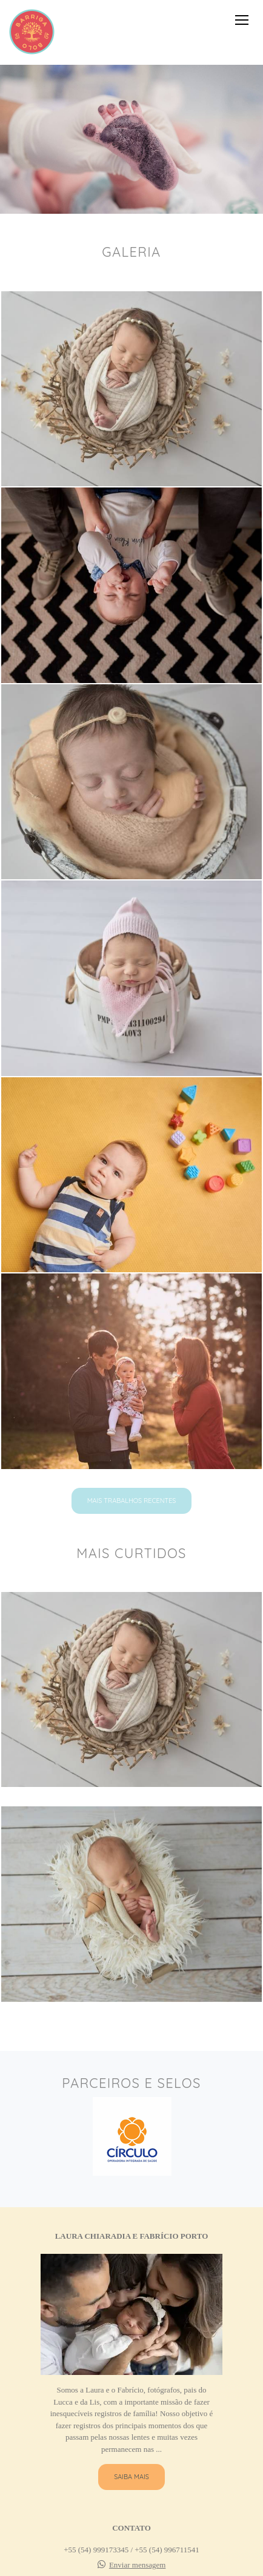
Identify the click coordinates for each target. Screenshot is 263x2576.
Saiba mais (131, 2476)
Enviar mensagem (137, 2565)
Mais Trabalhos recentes (131, 1500)
